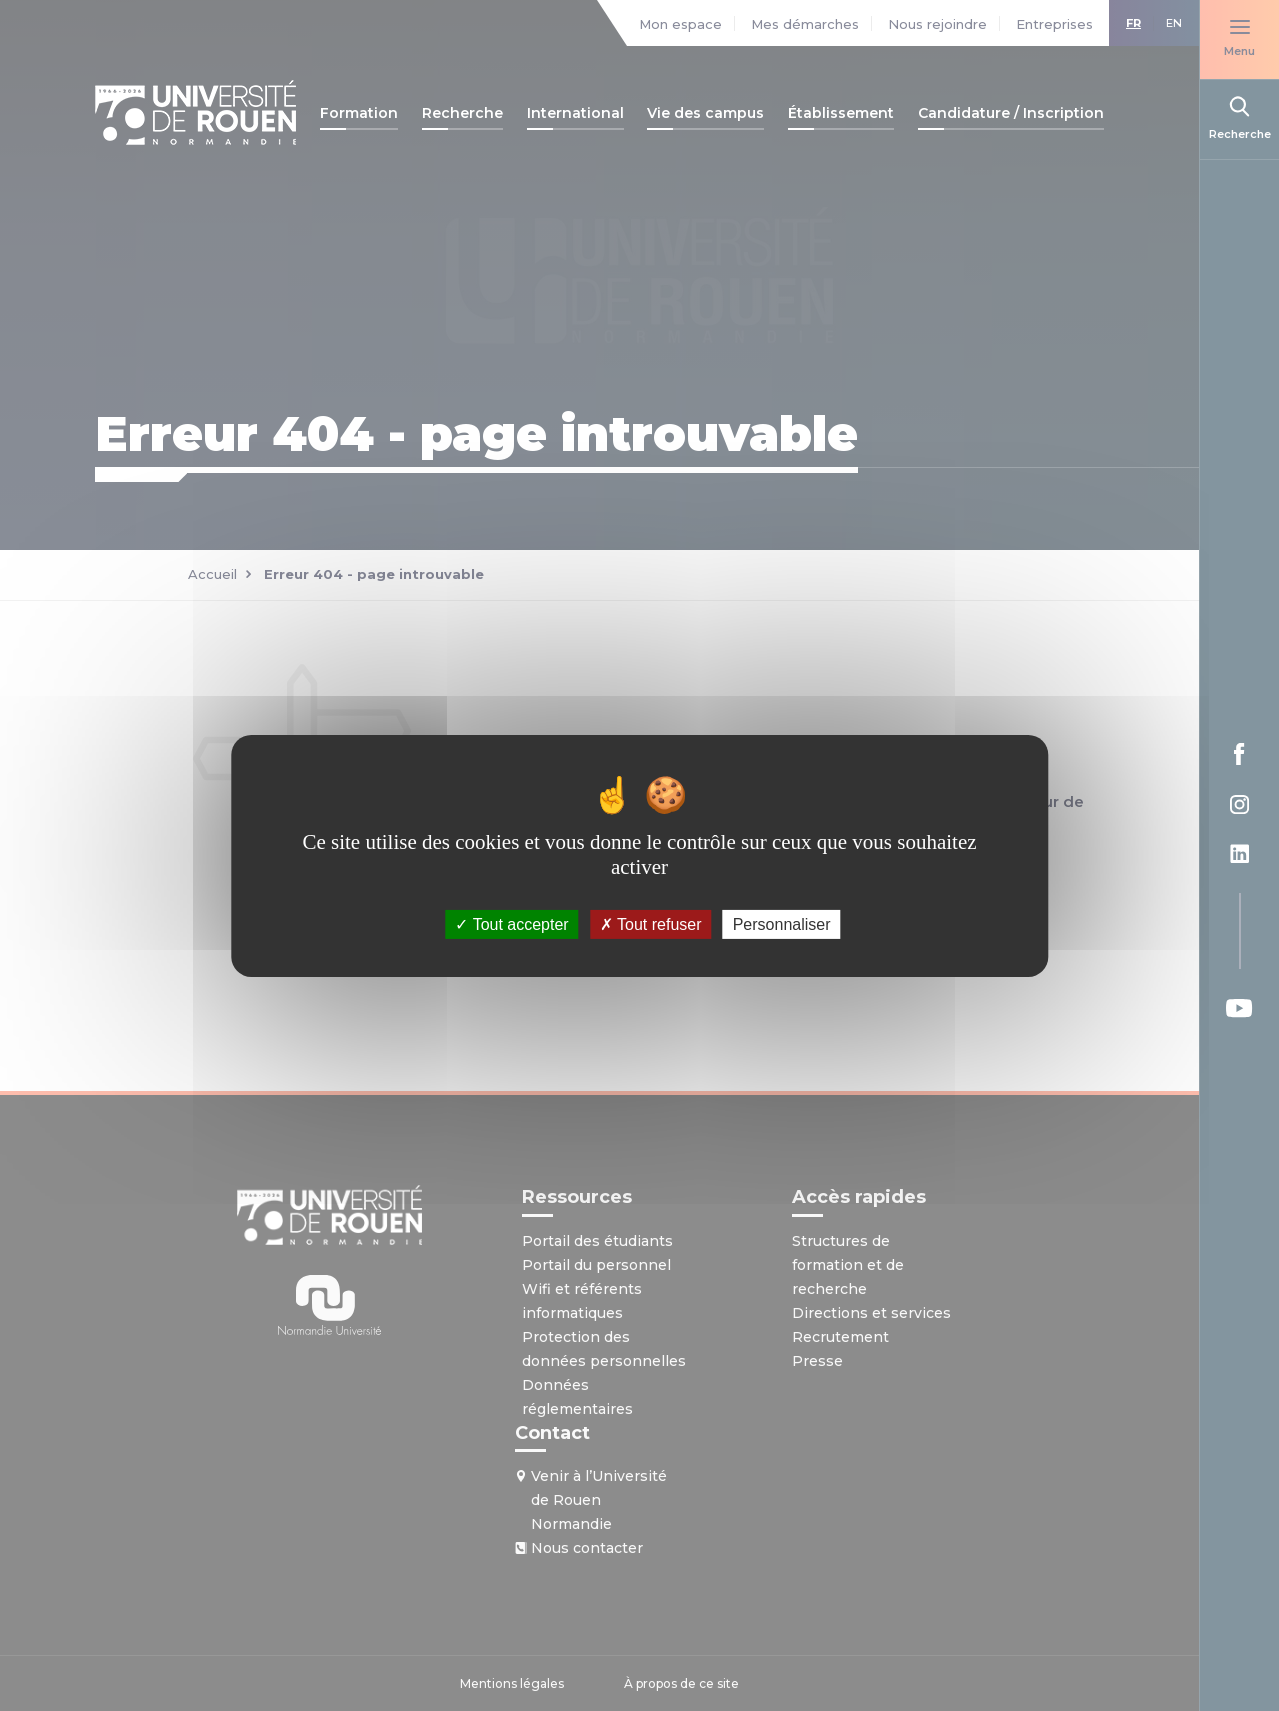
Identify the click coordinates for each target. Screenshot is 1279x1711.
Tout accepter (511, 923)
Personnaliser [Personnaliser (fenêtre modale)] (782, 923)
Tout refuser (651, 923)
